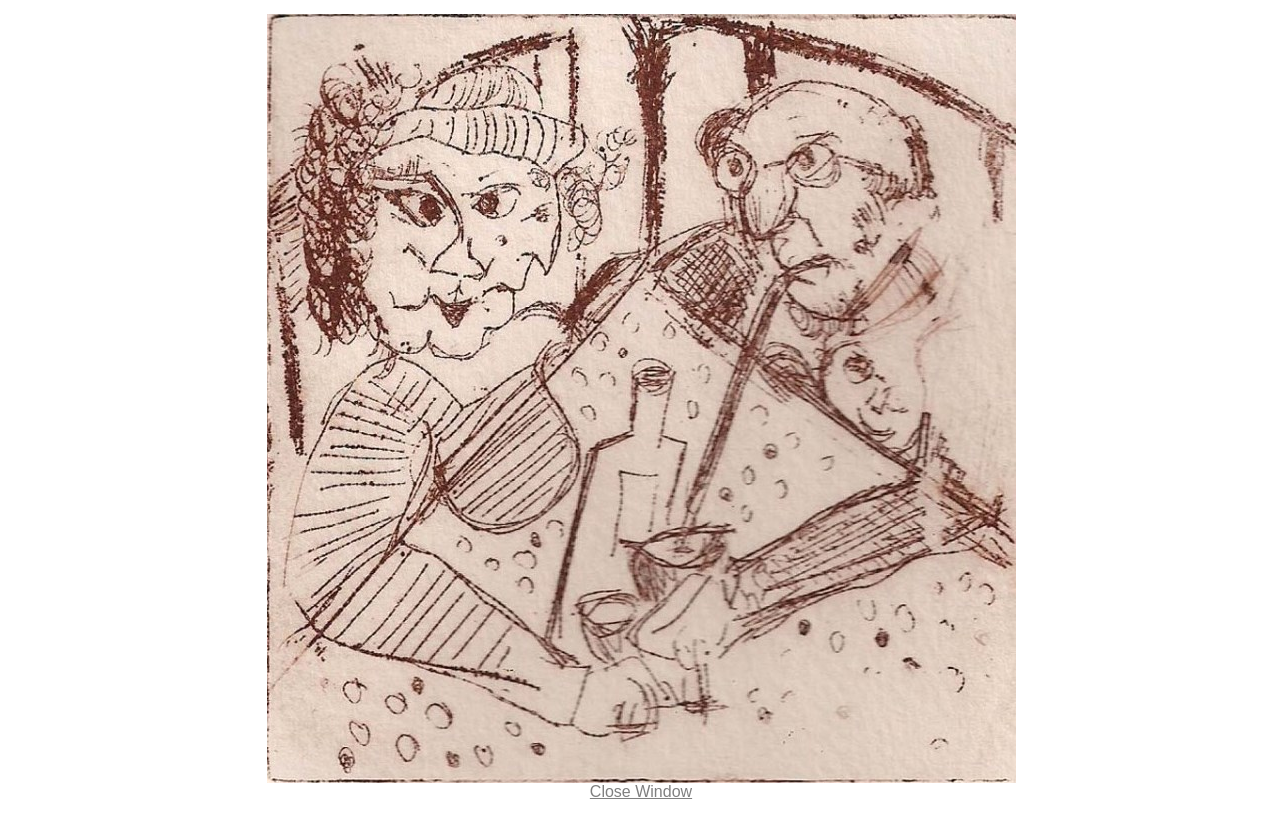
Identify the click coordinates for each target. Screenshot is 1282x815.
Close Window (641, 791)
